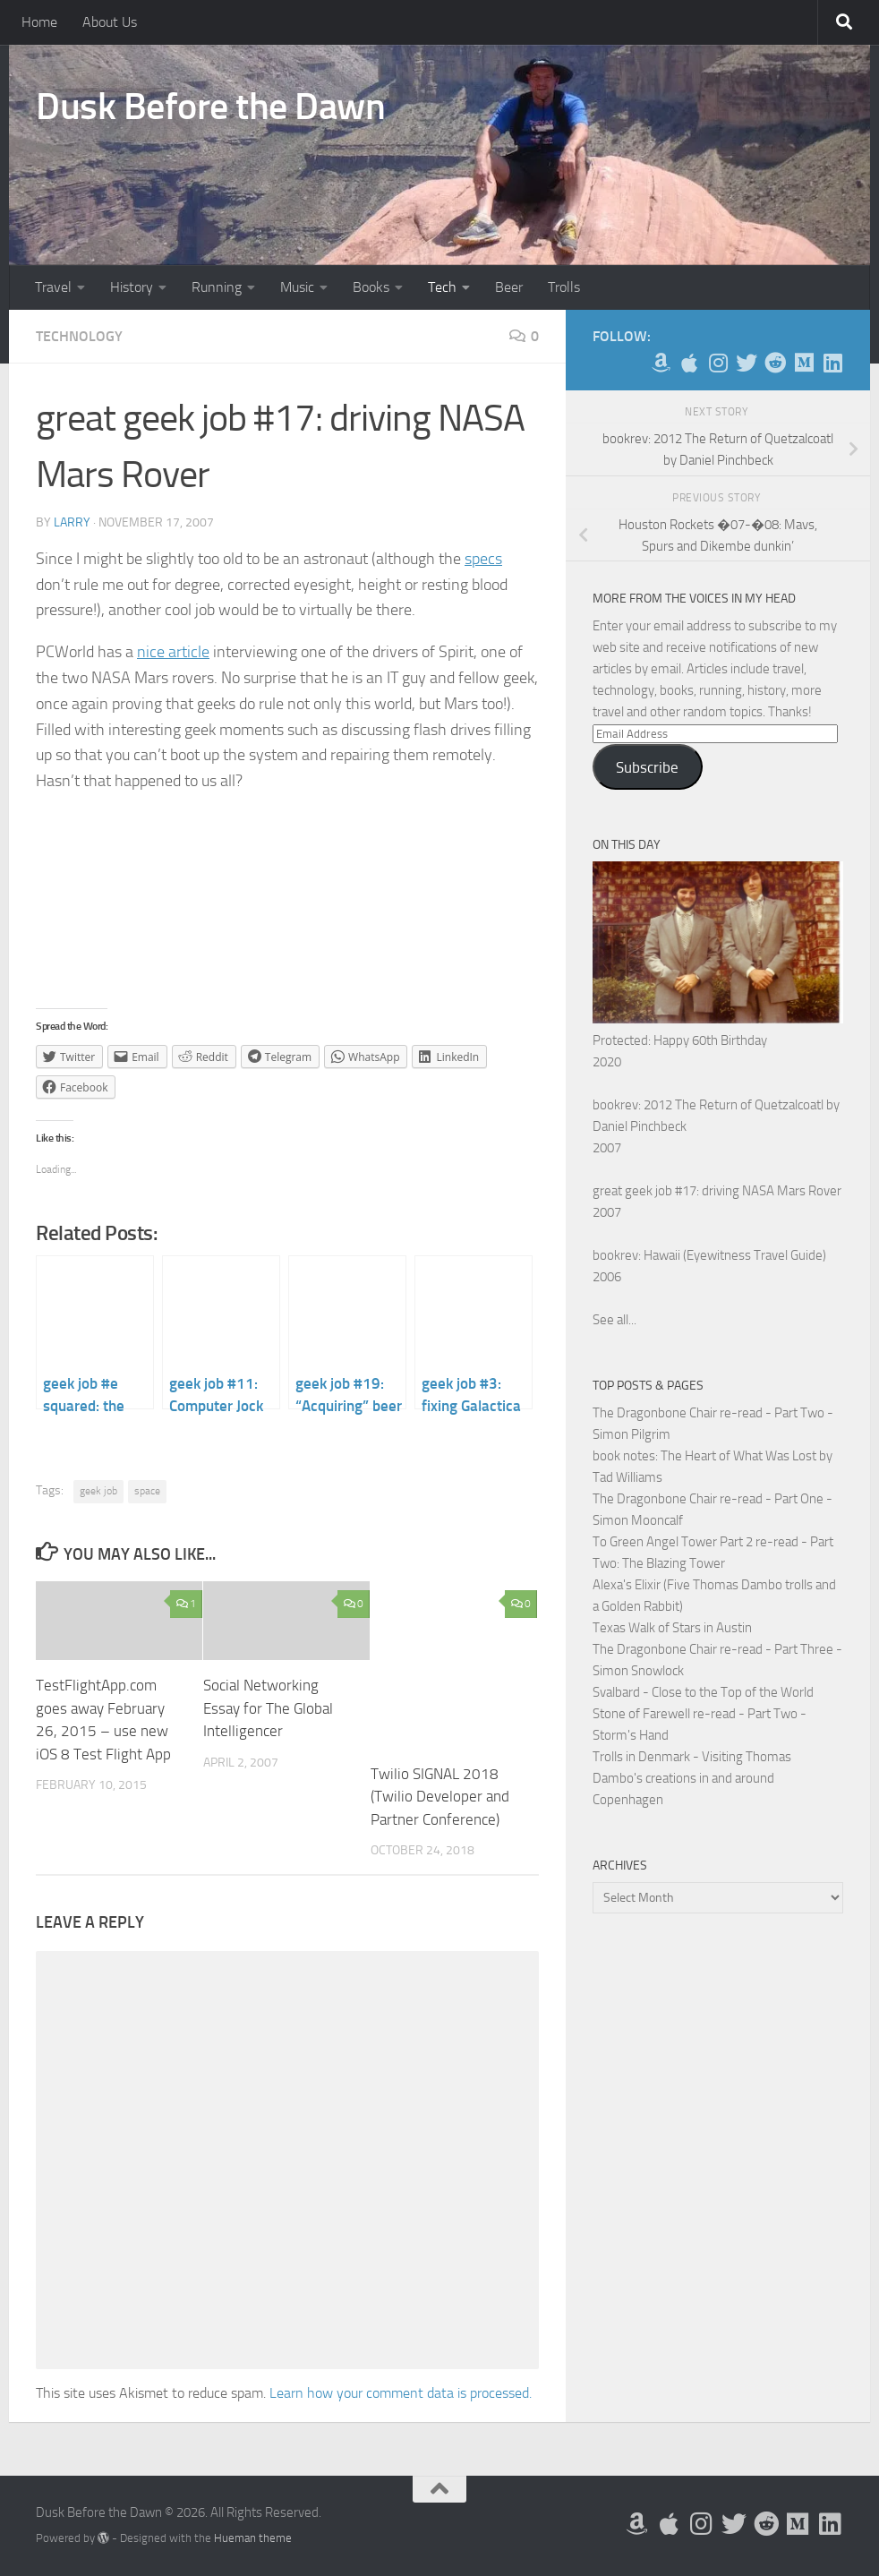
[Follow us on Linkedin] (832, 362)
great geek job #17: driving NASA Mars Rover (717, 1191)
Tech (442, 286)
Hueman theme (253, 2538)
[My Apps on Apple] (689, 362)
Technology (79, 336)
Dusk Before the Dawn (210, 106)
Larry (72, 522)
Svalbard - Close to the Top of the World (703, 1692)
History (131, 286)
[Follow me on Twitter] (746, 362)
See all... (614, 1320)
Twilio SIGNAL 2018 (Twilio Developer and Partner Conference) (440, 1796)
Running (217, 286)
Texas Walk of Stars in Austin (672, 1628)
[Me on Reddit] (775, 362)
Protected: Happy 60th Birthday (680, 1040)
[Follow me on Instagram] (718, 362)
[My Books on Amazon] (660, 362)
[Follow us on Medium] (804, 362)
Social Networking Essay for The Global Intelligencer (268, 1708)
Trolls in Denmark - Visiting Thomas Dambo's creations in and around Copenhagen (692, 1778)
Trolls (564, 286)
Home (39, 21)
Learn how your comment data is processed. (400, 2392)
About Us (109, 21)
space (147, 1491)
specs (483, 559)
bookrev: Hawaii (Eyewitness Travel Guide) (709, 1255)
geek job (98, 1491)
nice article (173, 652)
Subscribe (647, 767)
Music (297, 286)
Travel (53, 286)
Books (371, 286)
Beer (509, 286)
